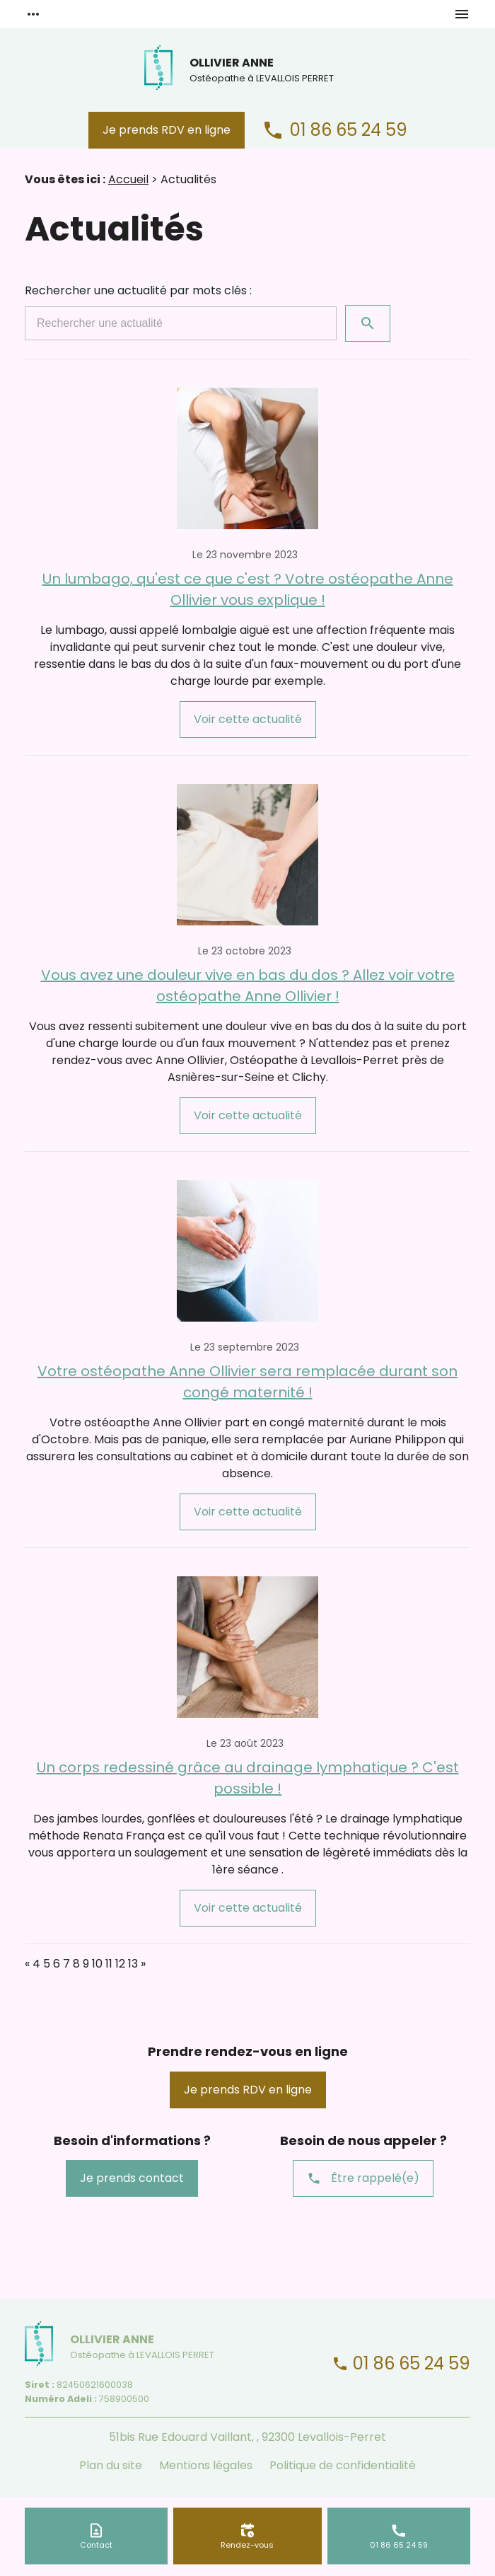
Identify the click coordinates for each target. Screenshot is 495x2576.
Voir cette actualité (248, 719)
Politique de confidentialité (342, 2465)
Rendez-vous (247, 2544)
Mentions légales (205, 2465)
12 (120, 1964)
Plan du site (110, 2465)
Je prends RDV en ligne (167, 130)
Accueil (128, 179)
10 (97, 1964)
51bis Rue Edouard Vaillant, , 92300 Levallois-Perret (247, 2437)
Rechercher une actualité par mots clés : (138, 290)
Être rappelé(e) (363, 2178)
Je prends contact (132, 2178)
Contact (96, 2544)
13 (133, 1964)
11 (108, 1964)
